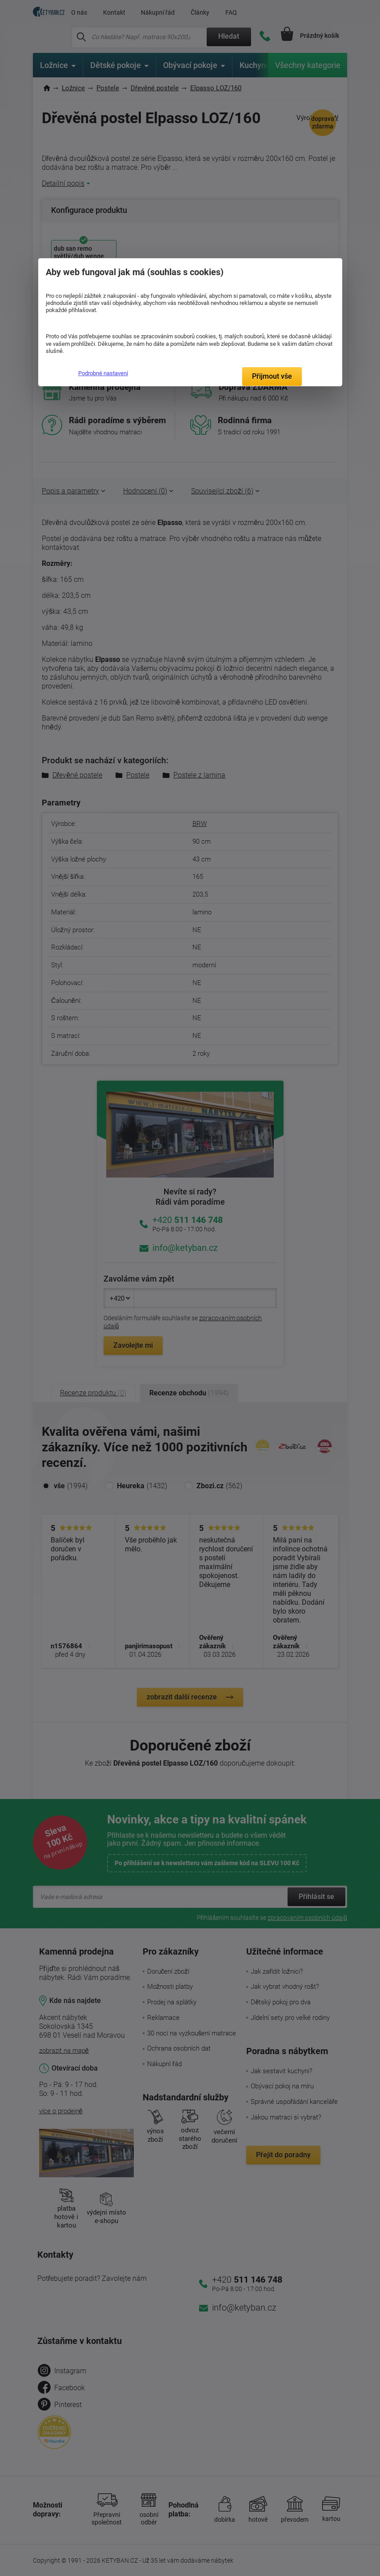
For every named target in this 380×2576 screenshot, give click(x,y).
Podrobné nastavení (103, 373)
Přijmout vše (272, 376)
